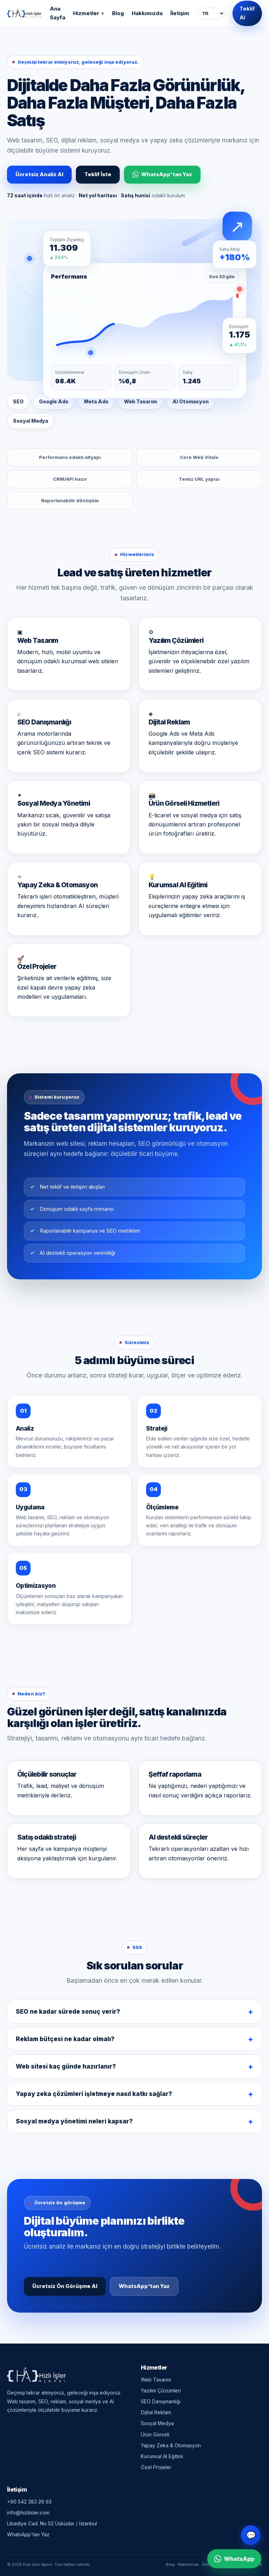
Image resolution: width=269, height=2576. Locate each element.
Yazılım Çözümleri (161, 2390)
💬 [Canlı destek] (251, 2535)
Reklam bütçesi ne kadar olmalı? (65, 2041)
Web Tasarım (156, 2380)
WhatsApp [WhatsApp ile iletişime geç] (234, 2558)
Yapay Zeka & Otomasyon (171, 2445)
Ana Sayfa (57, 13)
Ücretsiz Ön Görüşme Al (64, 2288)
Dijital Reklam (156, 2412)
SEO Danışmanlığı (161, 2401)
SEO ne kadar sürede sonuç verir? (68, 2014)
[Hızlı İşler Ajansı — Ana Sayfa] (24, 13)
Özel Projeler (156, 2467)
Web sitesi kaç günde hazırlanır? (66, 2068)
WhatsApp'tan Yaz (162, 174)
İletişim (179, 13)
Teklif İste (97, 174)
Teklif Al (247, 13)
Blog (118, 13)
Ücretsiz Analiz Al (39, 174)
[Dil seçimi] (211, 13)
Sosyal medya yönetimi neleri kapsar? (74, 2123)
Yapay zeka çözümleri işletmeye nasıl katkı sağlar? (94, 2096)
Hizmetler (88, 13)
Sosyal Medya (157, 2423)
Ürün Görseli (155, 2434)
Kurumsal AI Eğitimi (162, 2456)
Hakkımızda (147, 13)
